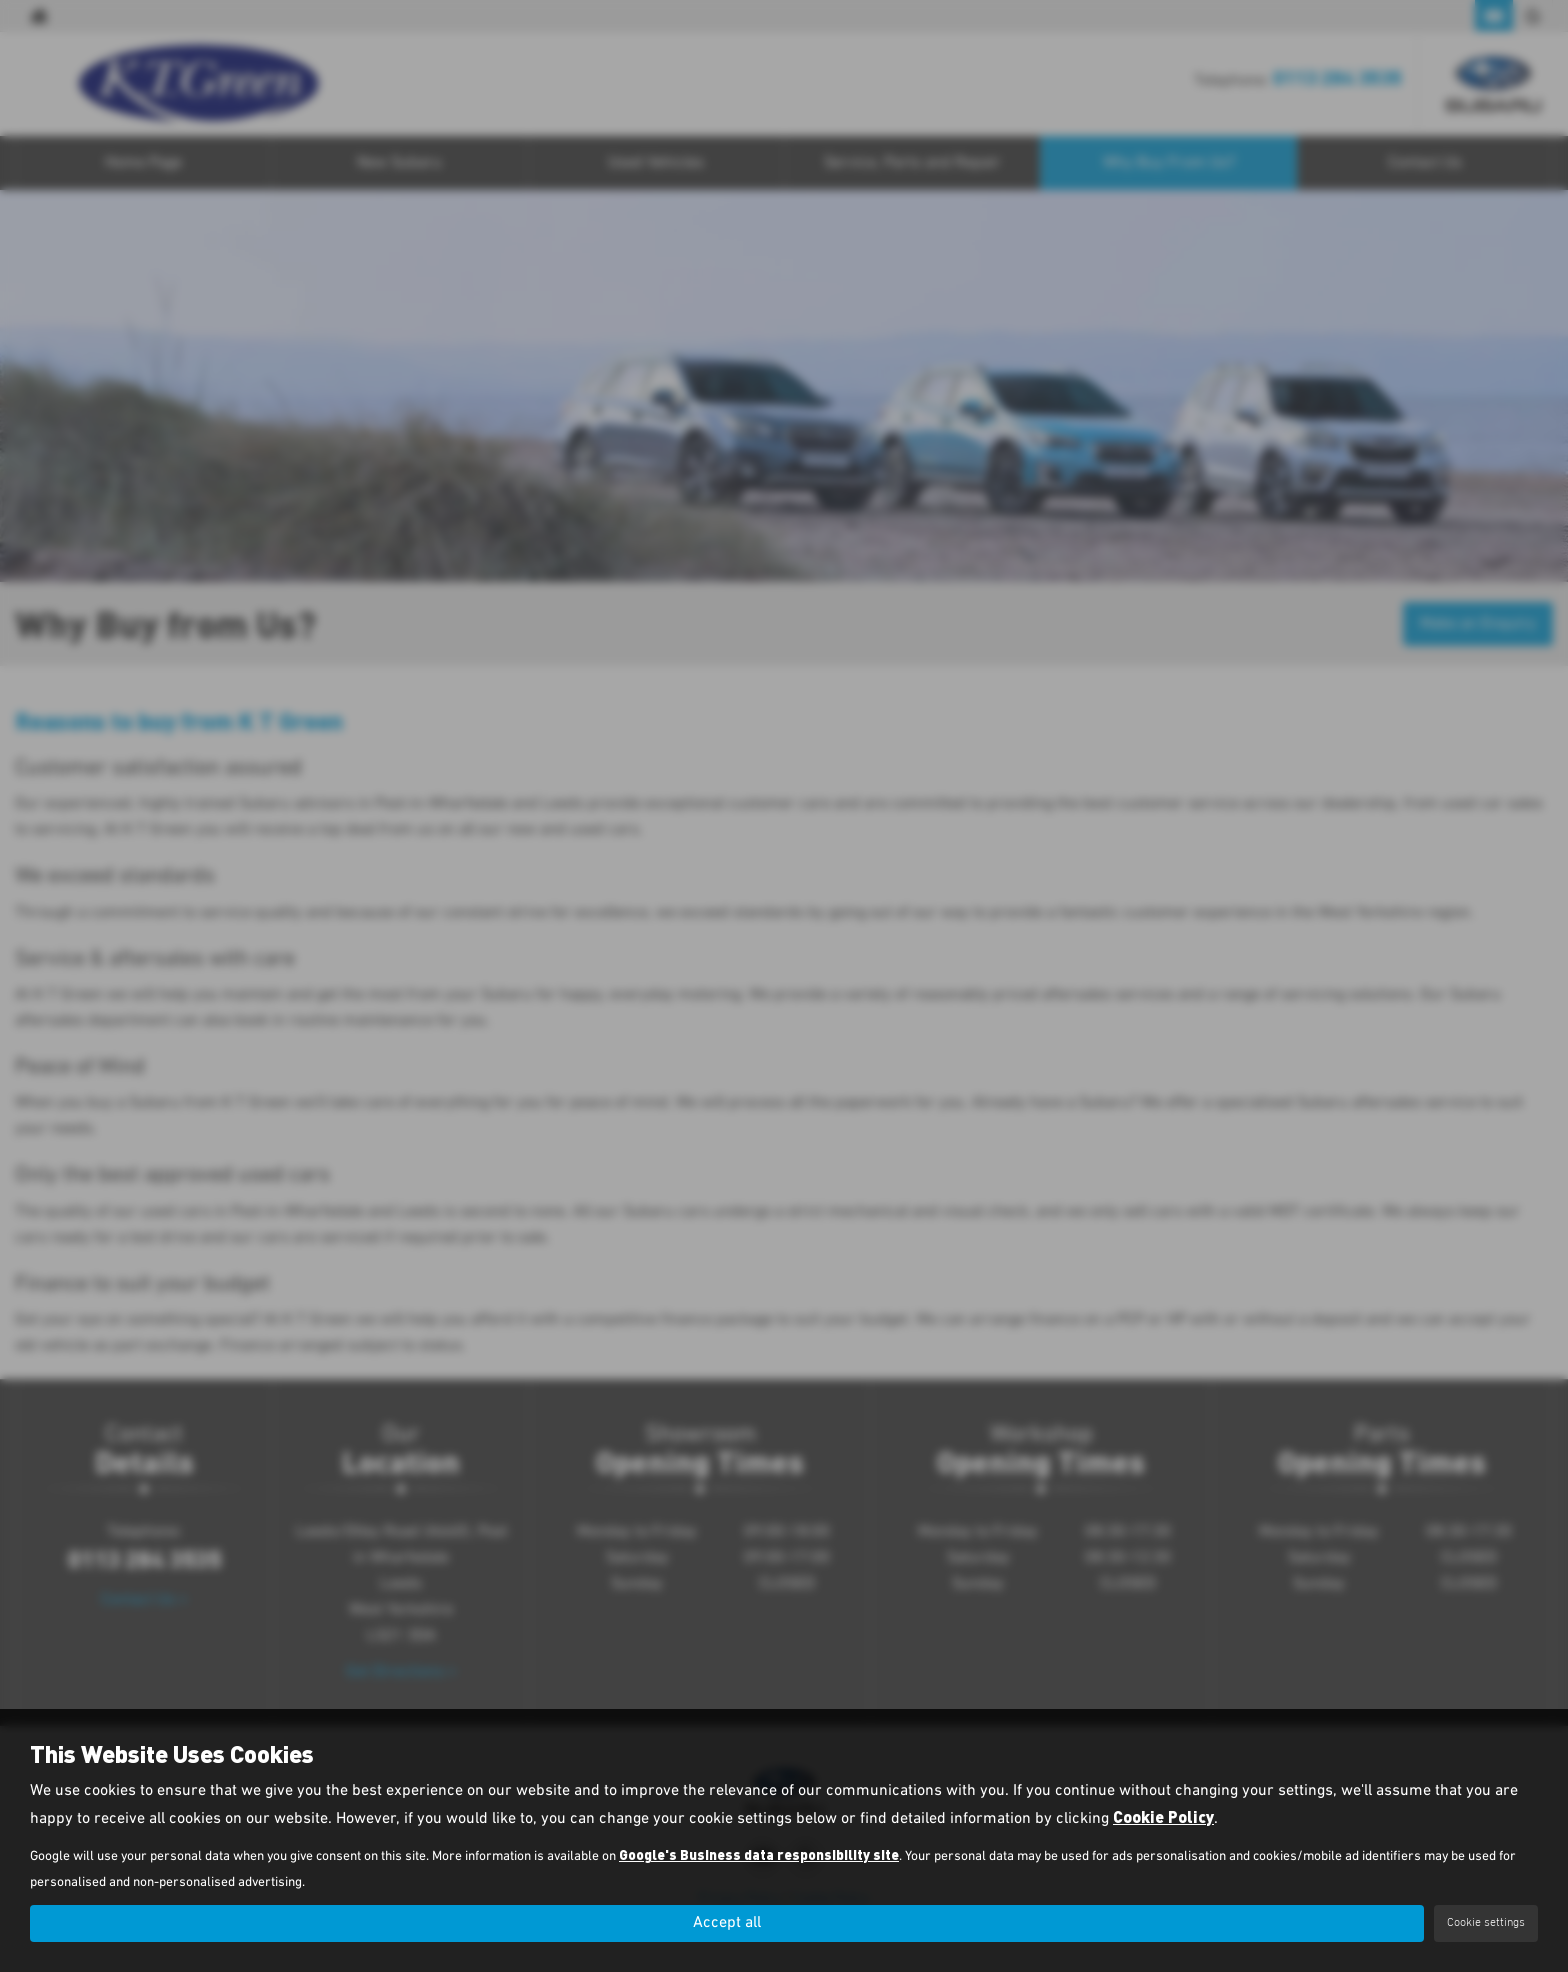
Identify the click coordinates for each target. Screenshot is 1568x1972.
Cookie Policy (1163, 1816)
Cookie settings (1486, 1923)
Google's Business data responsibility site (759, 1854)
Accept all (727, 1923)
